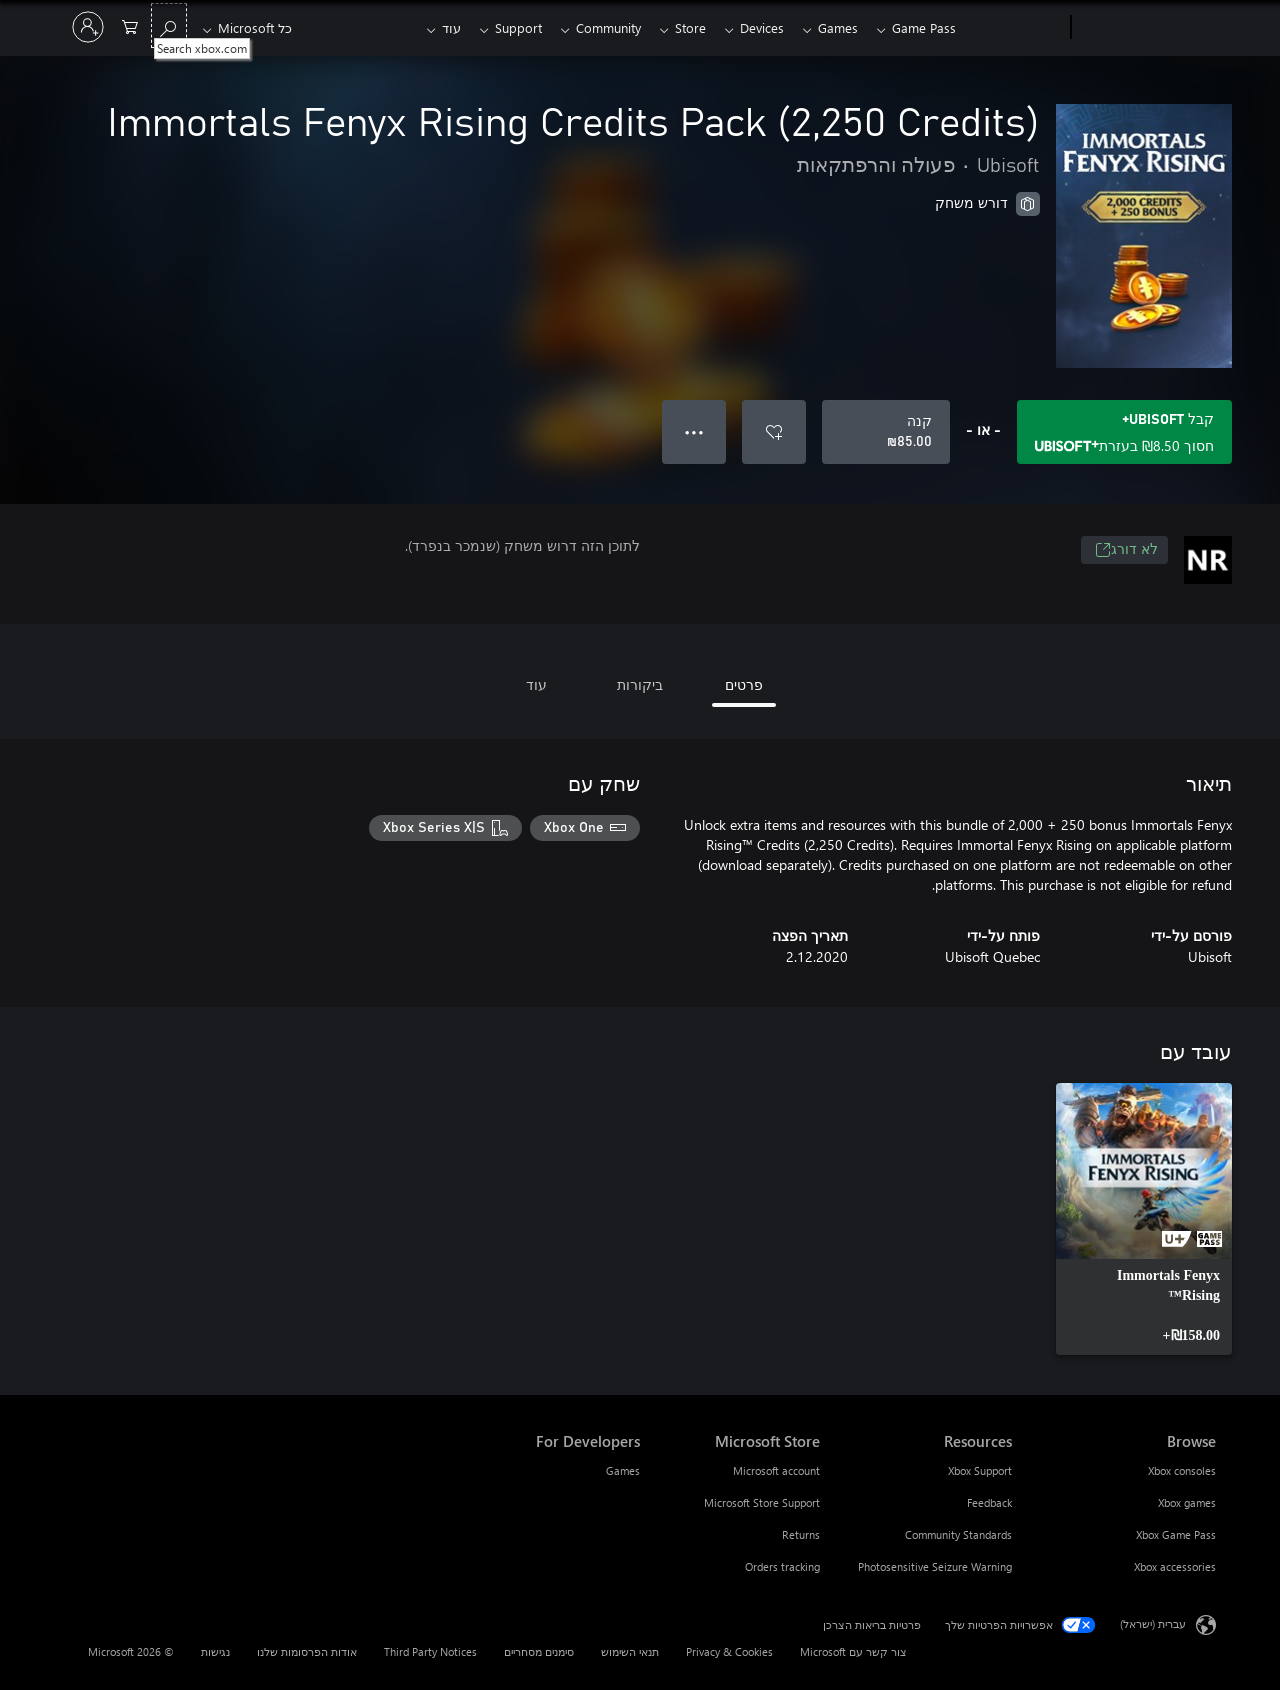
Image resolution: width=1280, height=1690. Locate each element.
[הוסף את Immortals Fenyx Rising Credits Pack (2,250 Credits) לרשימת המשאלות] (774, 432)
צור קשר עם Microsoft (853, 1651)
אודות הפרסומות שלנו (307, 1651)
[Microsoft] (1147, 28)
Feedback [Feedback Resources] (989, 1502)
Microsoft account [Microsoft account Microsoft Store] (776, 1470)
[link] (1144, 1219)
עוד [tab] (536, 684)
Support (498, 27)
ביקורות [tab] (640, 684)
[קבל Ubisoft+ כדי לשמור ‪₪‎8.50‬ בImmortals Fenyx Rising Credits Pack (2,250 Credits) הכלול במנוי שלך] (1124, 432)
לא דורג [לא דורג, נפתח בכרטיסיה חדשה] (1126, 550)
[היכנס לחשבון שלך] (88, 27)
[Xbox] (1015, 28)
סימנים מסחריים (539, 1651)
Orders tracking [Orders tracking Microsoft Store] (782, 1566)
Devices (754, 27)
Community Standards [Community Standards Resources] (958, 1534)
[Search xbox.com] (169, 25)
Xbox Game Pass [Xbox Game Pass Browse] (1176, 1534)
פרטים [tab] (744, 684)
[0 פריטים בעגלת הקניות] (130, 25)
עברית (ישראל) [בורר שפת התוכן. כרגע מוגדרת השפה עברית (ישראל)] (1153, 1623)
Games (834, 27)
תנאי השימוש (630, 1651)
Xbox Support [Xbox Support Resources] (980, 1470)
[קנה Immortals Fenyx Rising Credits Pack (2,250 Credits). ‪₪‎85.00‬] (886, 432)
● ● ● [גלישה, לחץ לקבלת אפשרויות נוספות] (694, 431)
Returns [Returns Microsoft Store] (801, 1534)
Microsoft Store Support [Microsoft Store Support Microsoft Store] (762, 1502)
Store (678, 27)
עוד (427, 27)
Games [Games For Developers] (623, 1470)
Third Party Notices (430, 1651)
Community (592, 27)
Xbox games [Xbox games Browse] (1187, 1502)
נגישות (215, 1651)
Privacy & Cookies (729, 1651)
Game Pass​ (924, 27)
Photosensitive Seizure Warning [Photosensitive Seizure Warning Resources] (935, 1566)
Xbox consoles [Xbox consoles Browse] (1182, 1470)
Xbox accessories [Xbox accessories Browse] (1175, 1566)
